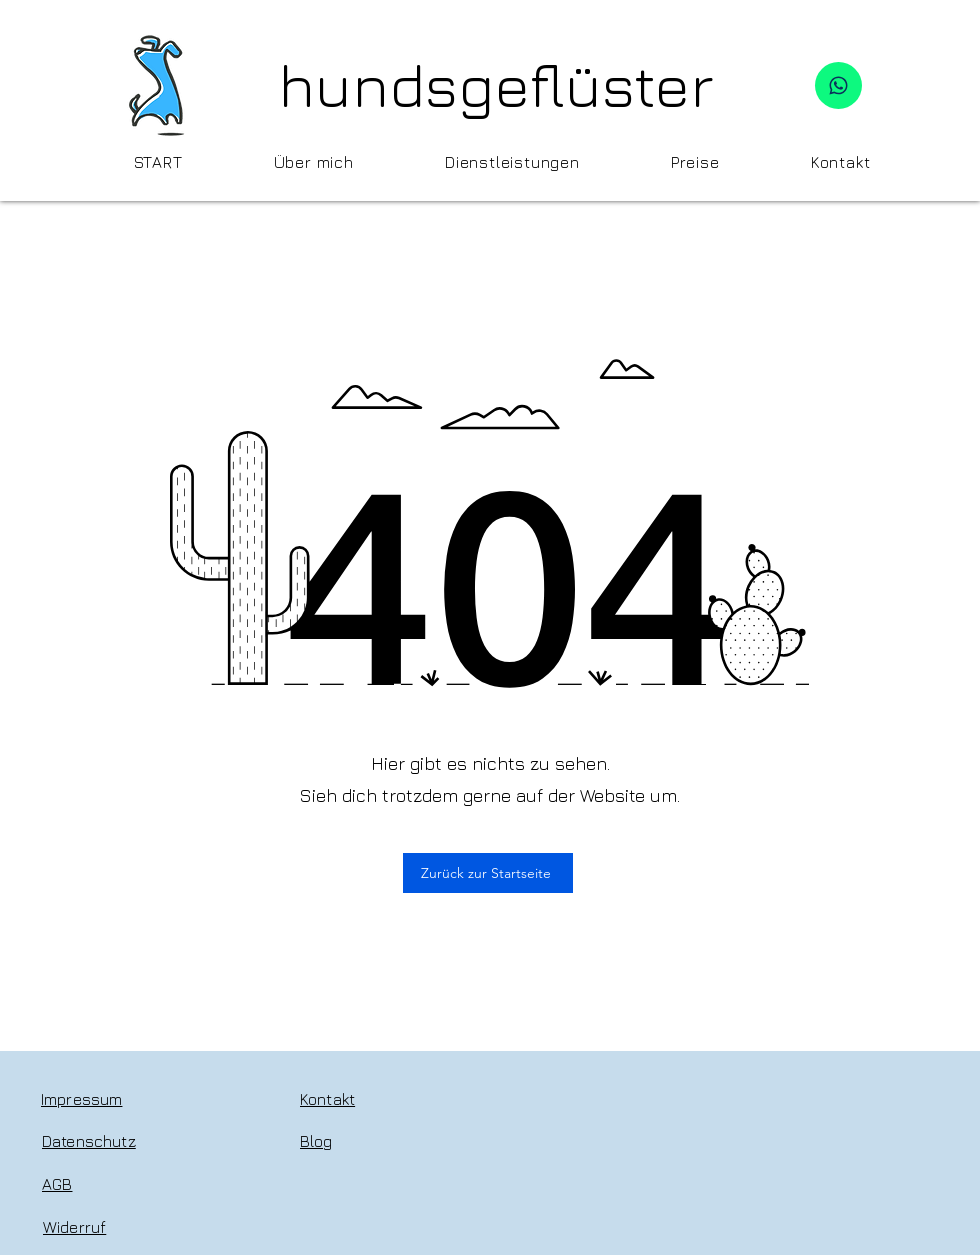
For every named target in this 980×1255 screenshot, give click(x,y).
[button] (512, 162)
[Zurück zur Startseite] (488, 873)
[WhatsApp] (838, 85)
